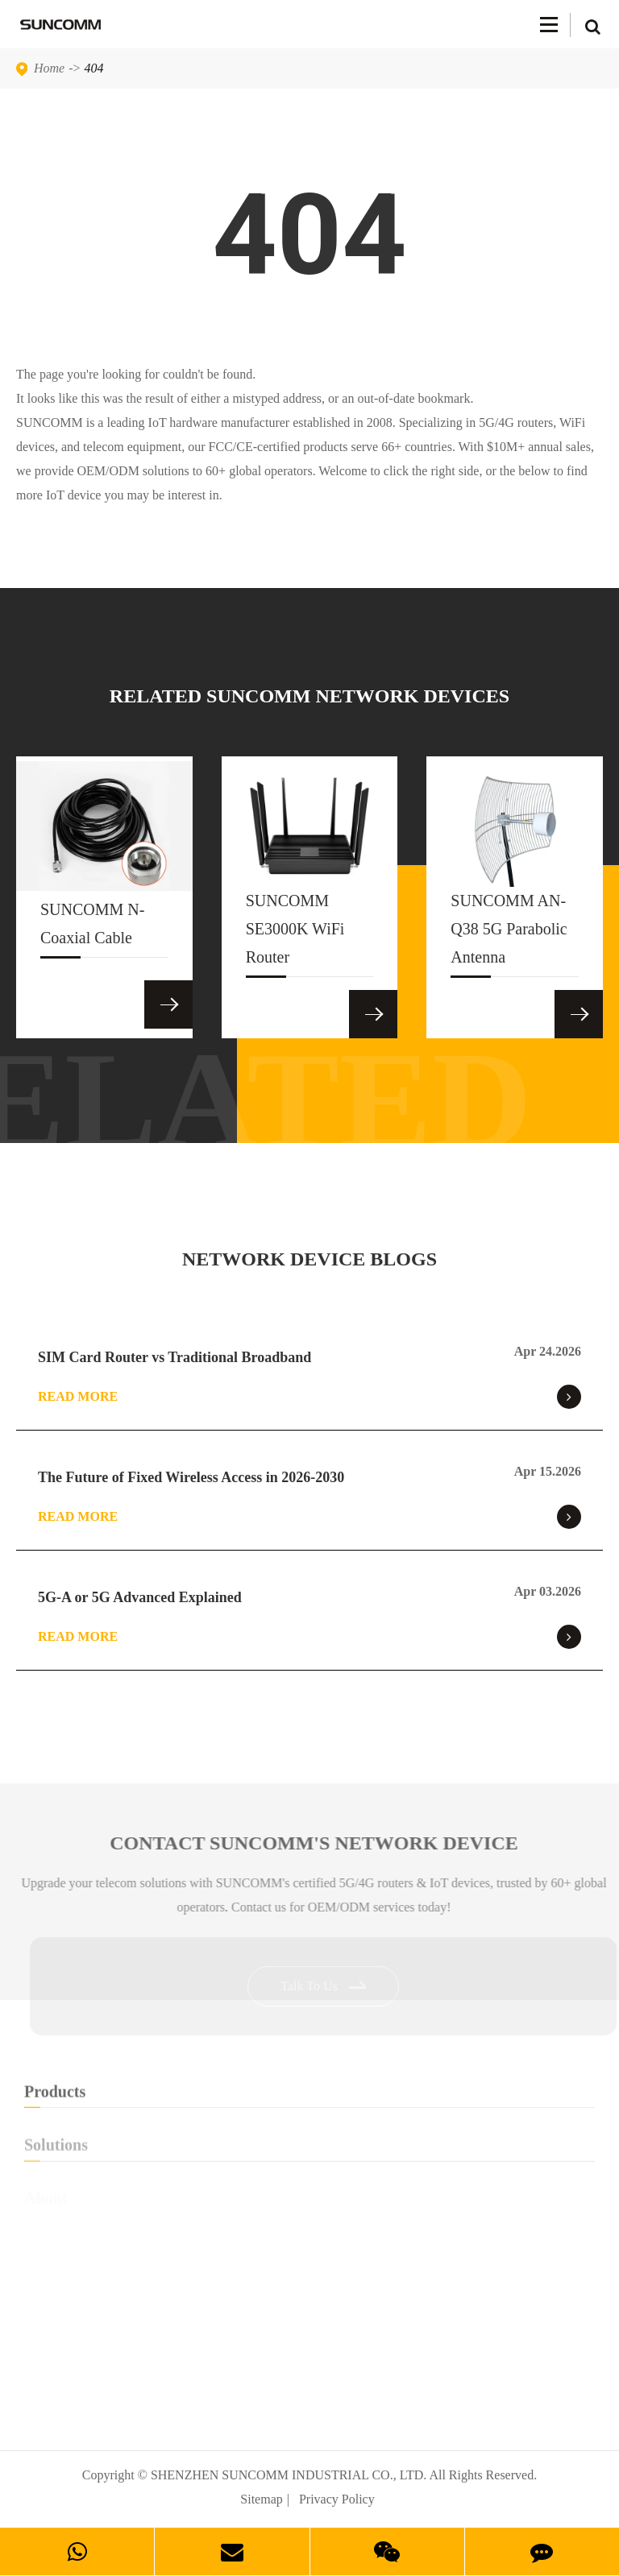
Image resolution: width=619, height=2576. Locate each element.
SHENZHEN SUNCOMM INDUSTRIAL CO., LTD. (288, 2475)
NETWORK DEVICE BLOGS (309, 1259)
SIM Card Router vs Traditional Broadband (174, 1357)
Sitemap (261, 2499)
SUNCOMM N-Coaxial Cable (92, 929)
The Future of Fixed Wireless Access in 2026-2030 (191, 1477)
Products (309, 2099)
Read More (309, 1397)
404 (94, 68)
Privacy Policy (337, 2499)
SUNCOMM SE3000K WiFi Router (295, 934)
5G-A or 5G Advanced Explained (140, 1597)
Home (49, 68)
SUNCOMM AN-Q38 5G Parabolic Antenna (509, 934)
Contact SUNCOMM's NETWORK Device (322, 1843)
